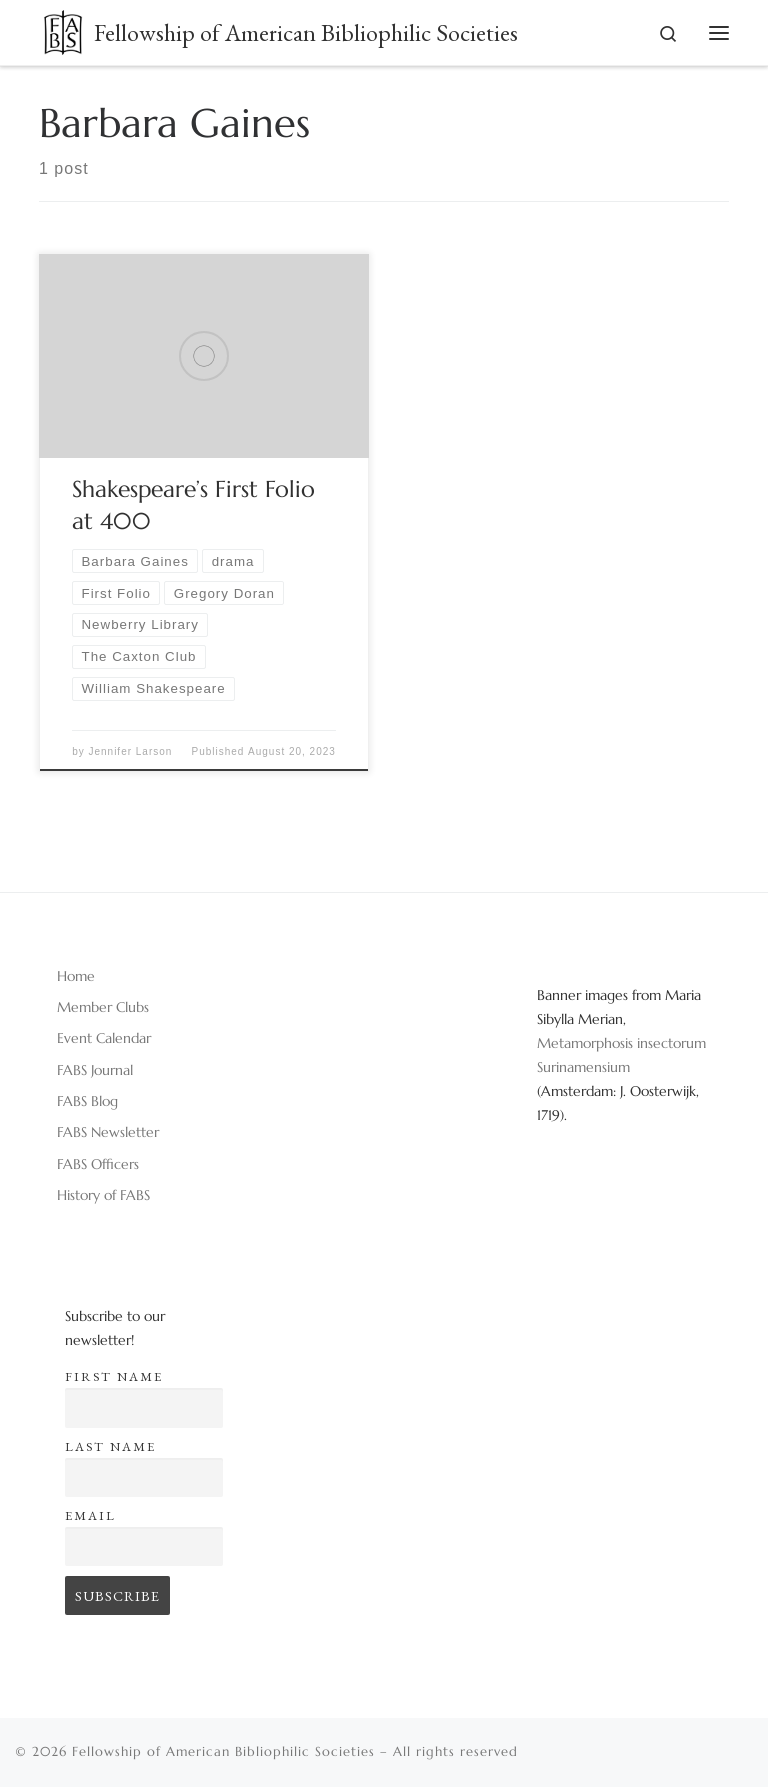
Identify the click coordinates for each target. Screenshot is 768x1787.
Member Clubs (103, 1007)
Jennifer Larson (130, 751)
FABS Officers (98, 1164)
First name (114, 1376)
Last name (110, 1446)
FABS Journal (95, 1070)
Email (90, 1515)
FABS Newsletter (108, 1132)
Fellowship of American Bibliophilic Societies (223, 1751)
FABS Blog (87, 1101)
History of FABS (103, 1195)
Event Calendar (104, 1038)
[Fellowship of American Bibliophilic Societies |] (63, 28)
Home (76, 976)
